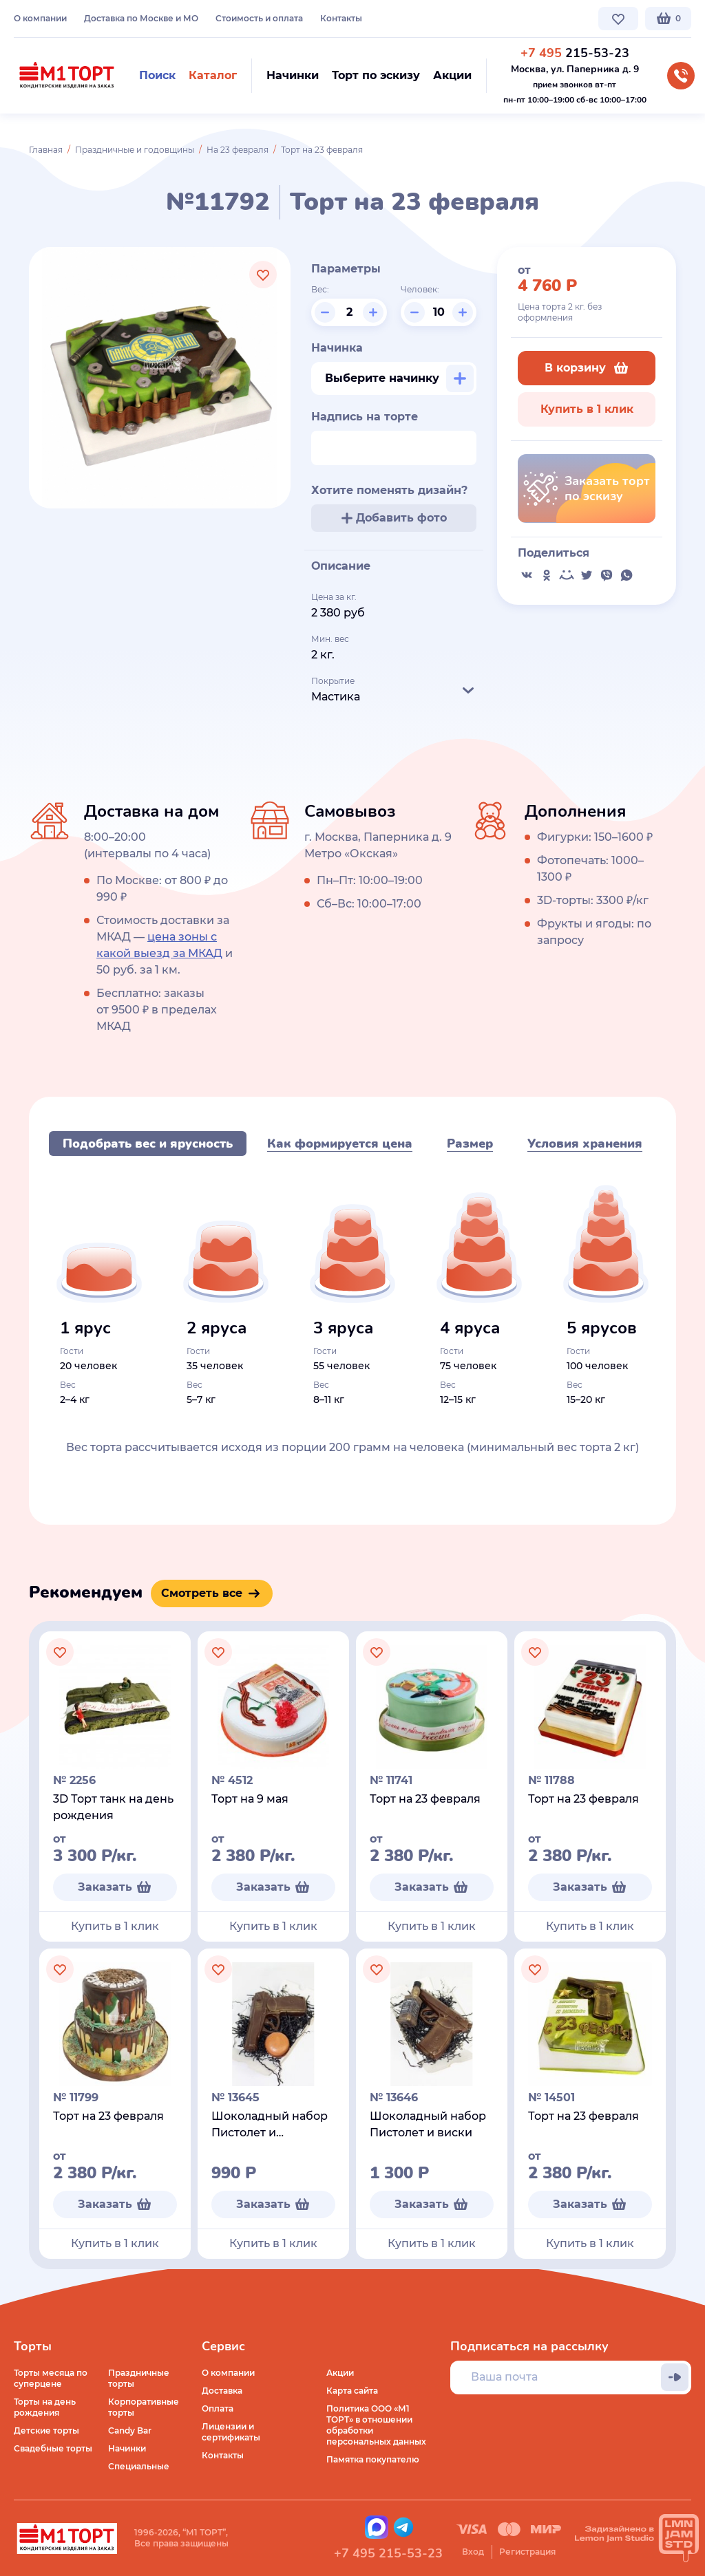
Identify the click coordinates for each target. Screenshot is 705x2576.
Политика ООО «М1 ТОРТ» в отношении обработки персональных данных (376, 2425)
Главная (46, 149)
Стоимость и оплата (259, 18)
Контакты (341, 18)
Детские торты (46, 2430)
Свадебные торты (53, 2448)
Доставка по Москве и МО (141, 18)
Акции (340, 2373)
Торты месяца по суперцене (50, 2378)
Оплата (217, 2408)
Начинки (127, 2448)
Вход (473, 2551)
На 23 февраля (238, 149)
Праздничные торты (138, 2378)
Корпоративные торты (143, 2407)
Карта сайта (352, 2390)
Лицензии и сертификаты (231, 2432)
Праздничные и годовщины (134, 149)
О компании (40, 18)
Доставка (222, 2390)
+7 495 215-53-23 (388, 2553)
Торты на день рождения (45, 2407)
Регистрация (527, 2551)
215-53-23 (574, 53)
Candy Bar (129, 2430)
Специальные (138, 2466)
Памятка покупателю (372, 2459)
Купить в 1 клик (586, 409)
